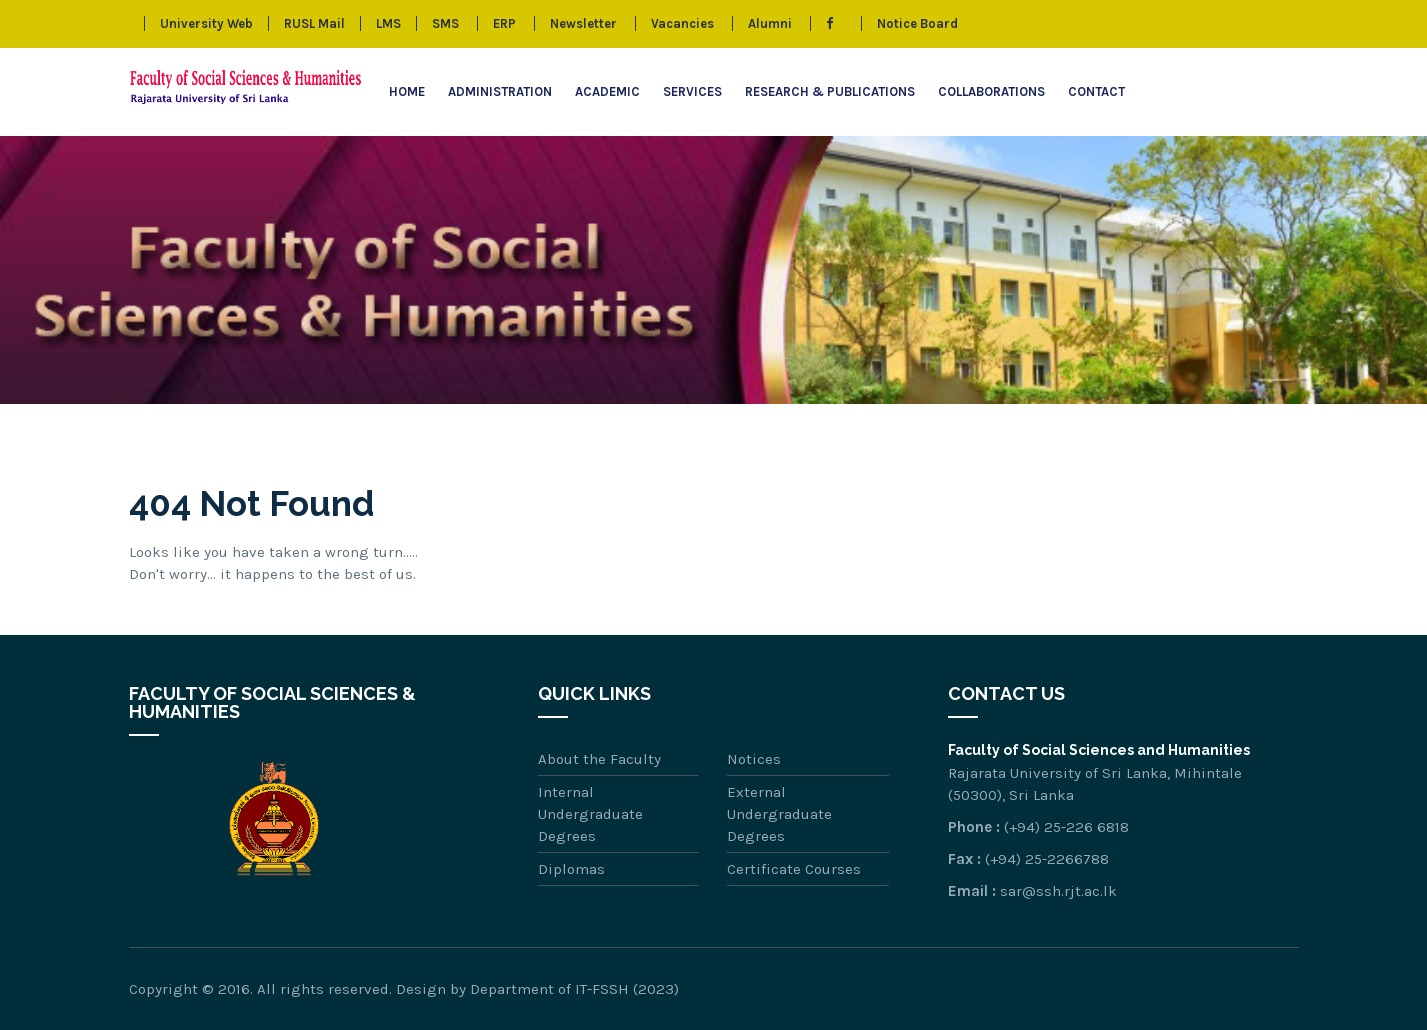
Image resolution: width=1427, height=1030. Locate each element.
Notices (754, 759)
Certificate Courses (794, 869)
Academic (607, 91)
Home (407, 91)
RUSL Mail (314, 23)
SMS (445, 23)
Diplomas (571, 869)
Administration (500, 91)
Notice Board (917, 23)
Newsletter (583, 23)
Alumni (770, 23)
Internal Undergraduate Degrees (590, 814)
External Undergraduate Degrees (779, 814)
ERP (504, 23)
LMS (388, 23)
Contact (1096, 91)
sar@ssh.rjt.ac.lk (1058, 891)
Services (692, 91)
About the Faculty (599, 759)
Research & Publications (830, 91)
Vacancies (682, 23)
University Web (206, 23)
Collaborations (991, 91)
